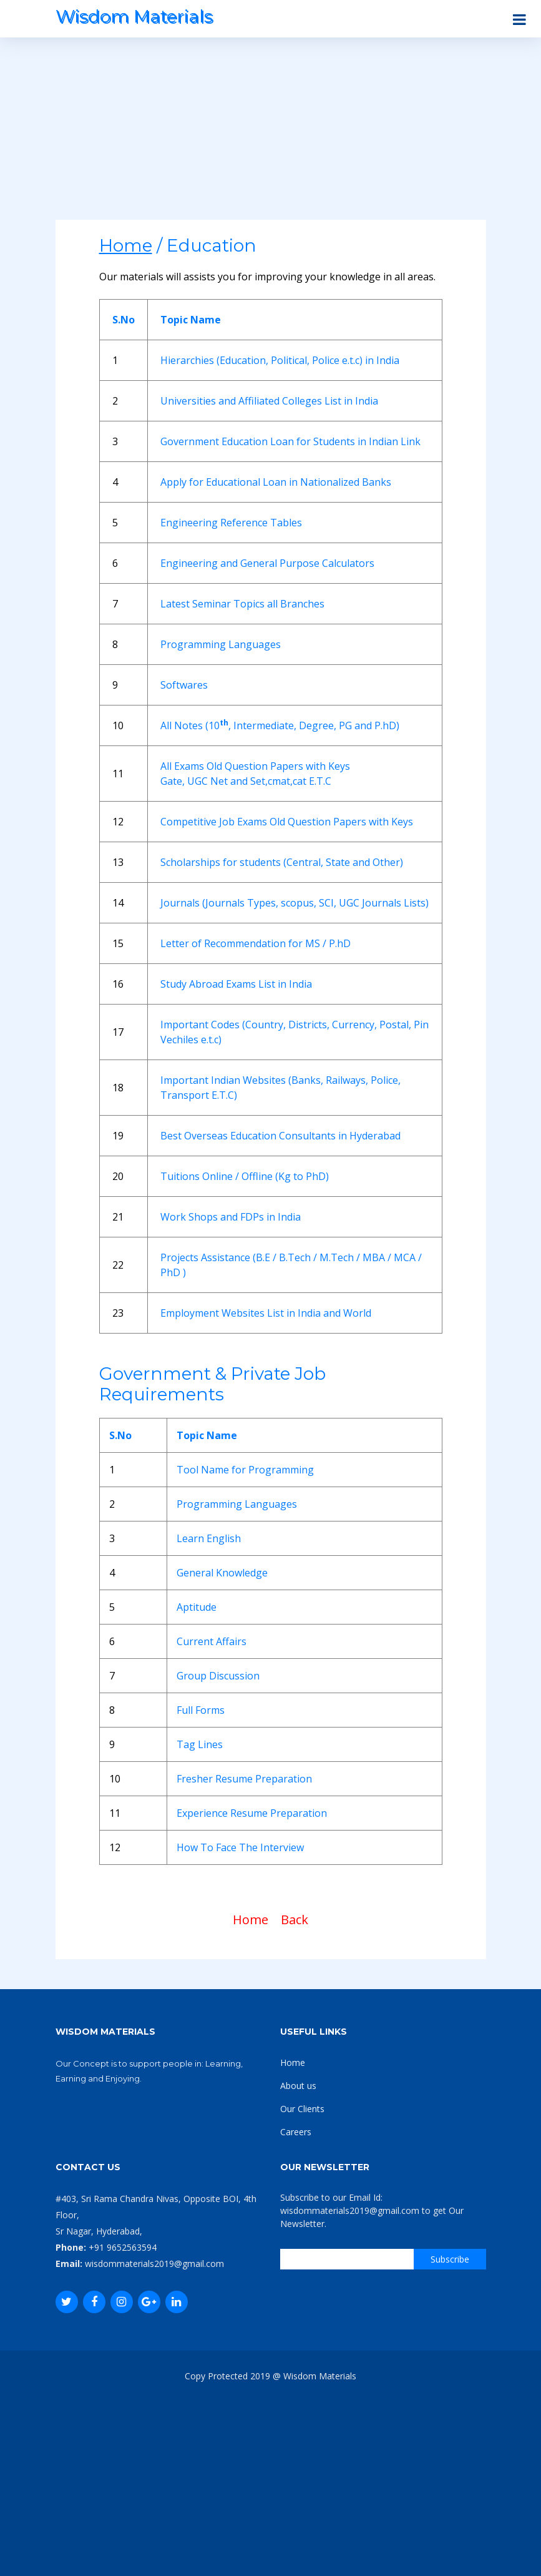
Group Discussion (218, 1676)
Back (294, 1919)
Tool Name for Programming (245, 1470)
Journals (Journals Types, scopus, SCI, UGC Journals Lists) (294, 903)
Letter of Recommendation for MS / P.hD (255, 943)
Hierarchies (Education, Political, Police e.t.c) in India (279, 360)
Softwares (184, 685)
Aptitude (197, 1607)
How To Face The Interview (240, 1847)
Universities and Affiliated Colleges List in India (269, 401)
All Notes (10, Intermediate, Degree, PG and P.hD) (279, 725)
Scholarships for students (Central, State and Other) (281, 862)
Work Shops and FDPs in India (230, 1217)
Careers (295, 2132)
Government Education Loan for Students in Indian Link (290, 441)
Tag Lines (200, 1744)
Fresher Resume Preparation (244, 1779)
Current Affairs (211, 1641)
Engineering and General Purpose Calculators (267, 563)
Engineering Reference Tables (231, 522)
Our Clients (302, 2109)
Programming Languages (220, 644)
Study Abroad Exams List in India (236, 984)
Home (250, 1919)
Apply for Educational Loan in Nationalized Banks (275, 482)
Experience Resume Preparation (252, 1813)
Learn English (209, 1538)
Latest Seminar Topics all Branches (242, 604)
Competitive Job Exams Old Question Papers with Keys (286, 821)
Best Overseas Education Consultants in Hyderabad (280, 1136)
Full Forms (201, 1710)
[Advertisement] (271, 132)
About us (298, 2086)
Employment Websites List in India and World (265, 1313)
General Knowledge (222, 1573)
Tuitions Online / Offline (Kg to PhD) (244, 1176)
